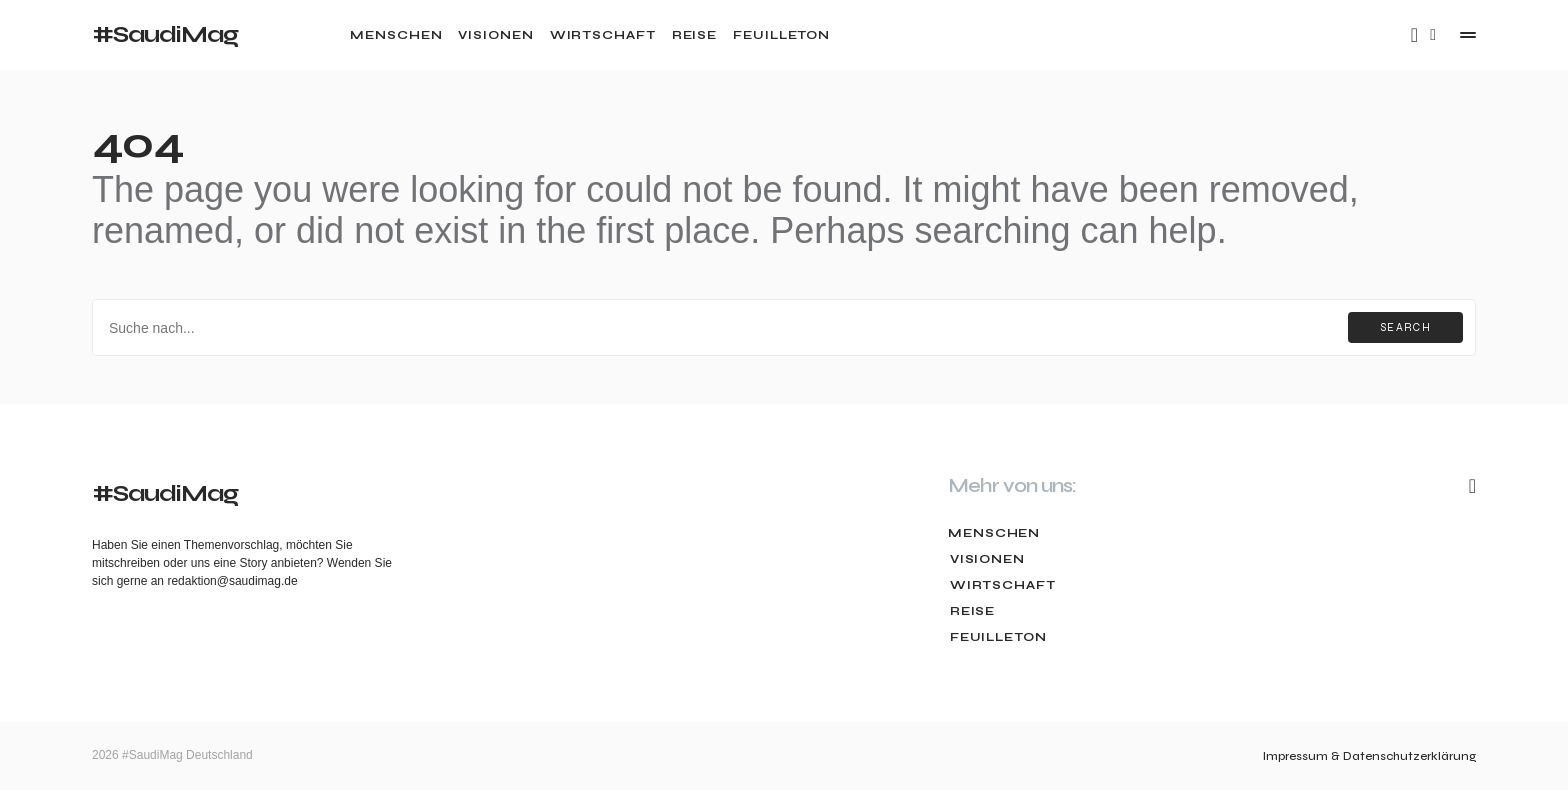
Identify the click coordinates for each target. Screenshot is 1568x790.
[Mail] (1414, 35)
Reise (971, 611)
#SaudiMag (165, 34)
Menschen (994, 533)
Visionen (985, 559)
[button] (1433, 35)
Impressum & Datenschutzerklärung (1369, 756)
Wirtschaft (1001, 585)
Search (1405, 327)
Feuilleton (996, 637)
